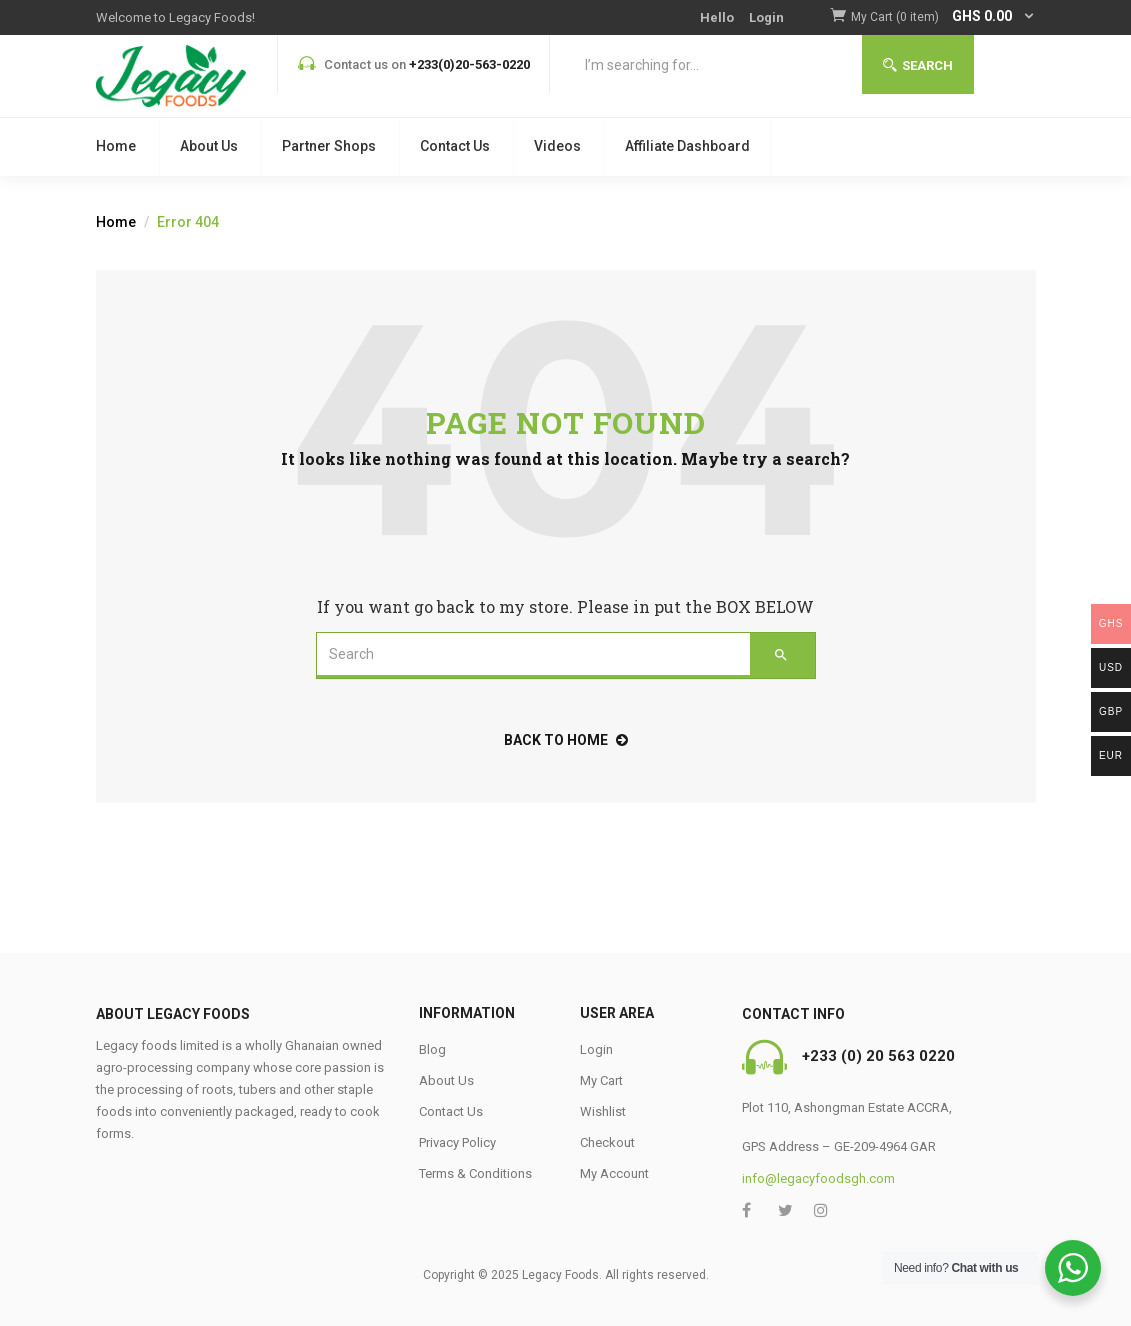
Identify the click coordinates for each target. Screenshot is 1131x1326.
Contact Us (455, 146)
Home (116, 146)
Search (918, 65)
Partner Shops (329, 146)
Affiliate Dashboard (687, 146)
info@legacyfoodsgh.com (818, 1178)
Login (766, 17)
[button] (943, 17)
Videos (557, 146)
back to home (566, 740)
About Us (209, 146)
